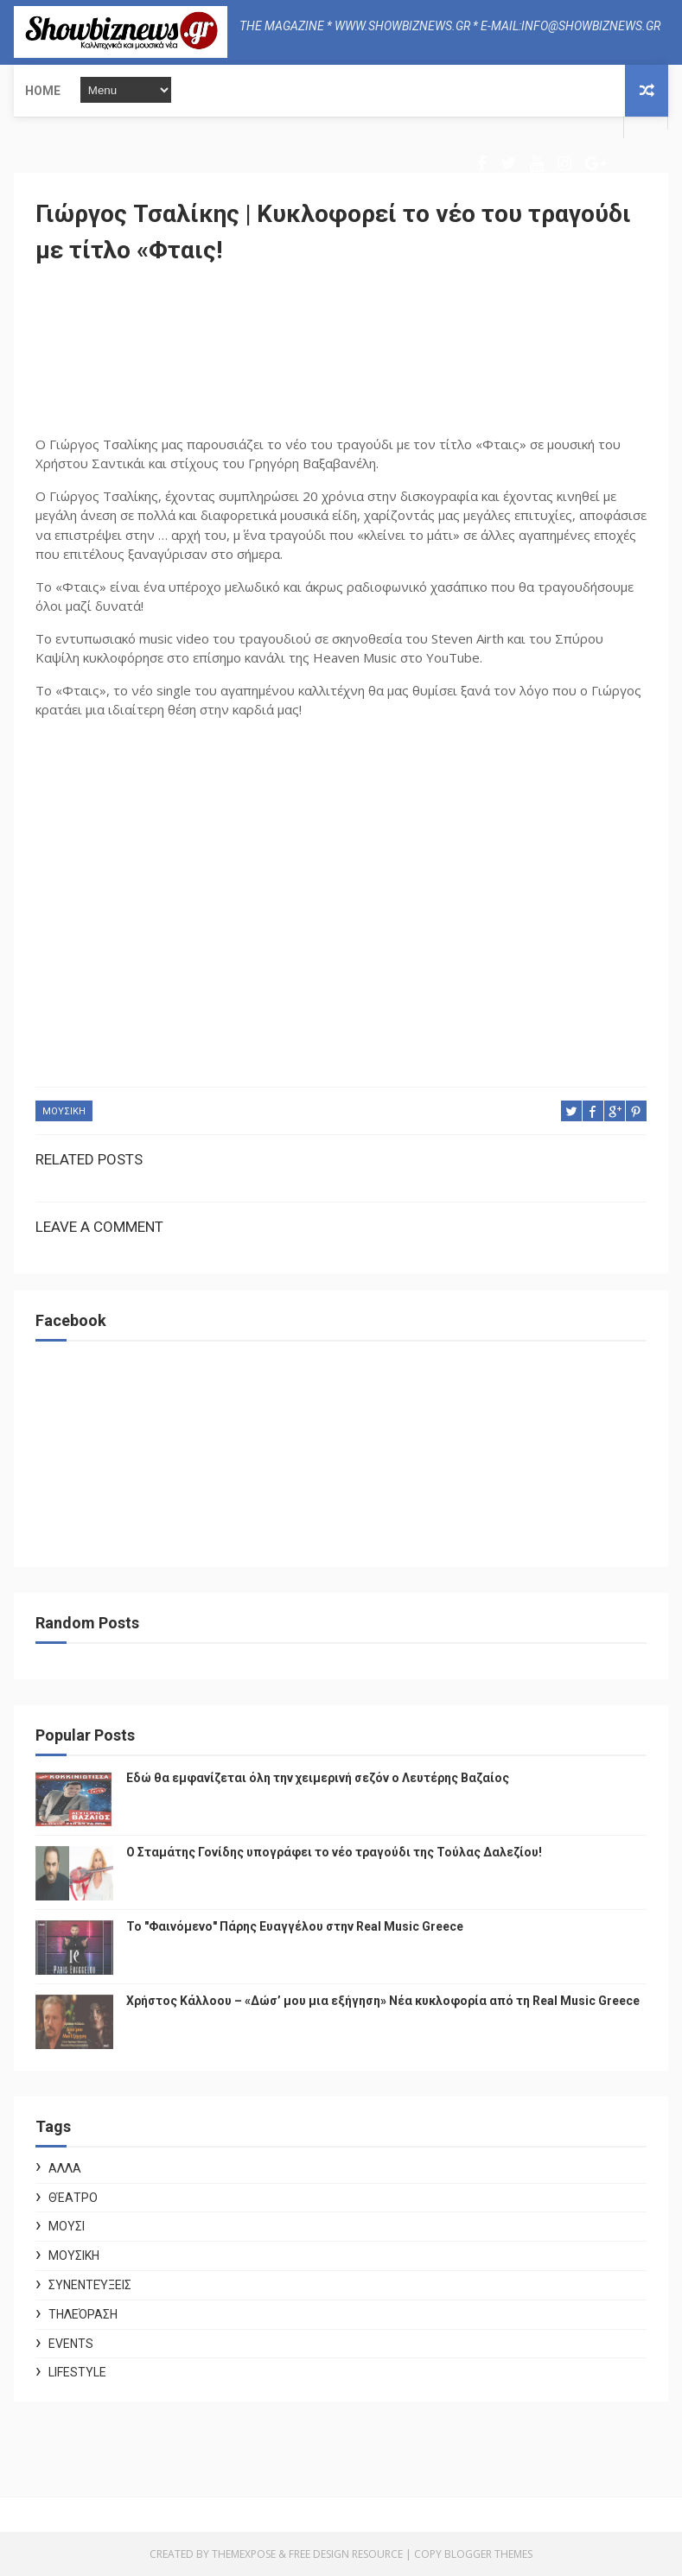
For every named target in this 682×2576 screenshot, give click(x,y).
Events (70, 2344)
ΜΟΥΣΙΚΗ (64, 1111)
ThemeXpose (244, 2554)
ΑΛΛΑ (64, 2168)
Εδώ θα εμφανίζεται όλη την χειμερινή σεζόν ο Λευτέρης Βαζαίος (317, 1778)
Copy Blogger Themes (473, 2554)
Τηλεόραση (83, 2314)
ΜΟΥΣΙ (66, 2226)
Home (43, 91)
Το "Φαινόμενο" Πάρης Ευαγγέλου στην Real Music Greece (294, 1926)
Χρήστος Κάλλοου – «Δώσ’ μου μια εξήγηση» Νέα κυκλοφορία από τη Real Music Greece (383, 2001)
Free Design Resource (346, 2554)
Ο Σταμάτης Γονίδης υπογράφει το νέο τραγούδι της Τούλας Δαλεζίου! (334, 1852)
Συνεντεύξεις (89, 2285)
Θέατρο (73, 2198)
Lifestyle (77, 2372)
